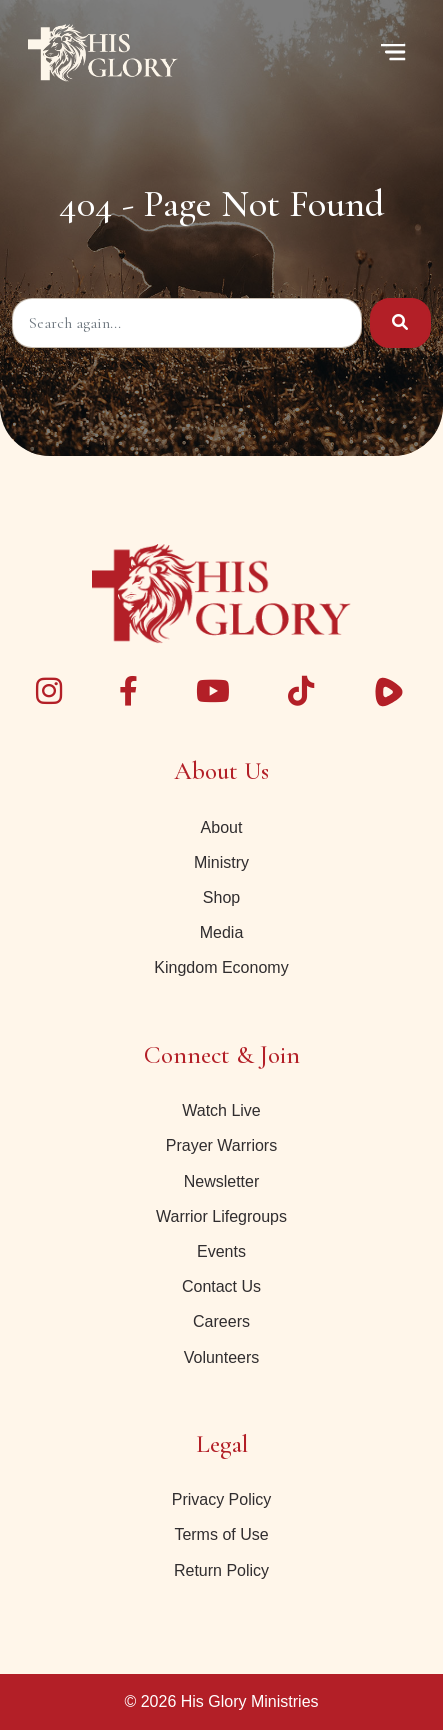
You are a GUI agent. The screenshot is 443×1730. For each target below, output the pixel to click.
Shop (221, 897)
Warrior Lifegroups (221, 1216)
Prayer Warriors (221, 1145)
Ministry (221, 862)
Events (221, 1251)
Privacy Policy (222, 1499)
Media (222, 932)
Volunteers (222, 1357)
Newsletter (222, 1181)
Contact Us (221, 1286)
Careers (221, 1321)
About (222, 827)
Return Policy (221, 1570)
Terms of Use (221, 1534)
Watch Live (221, 1110)
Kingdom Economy (221, 967)
